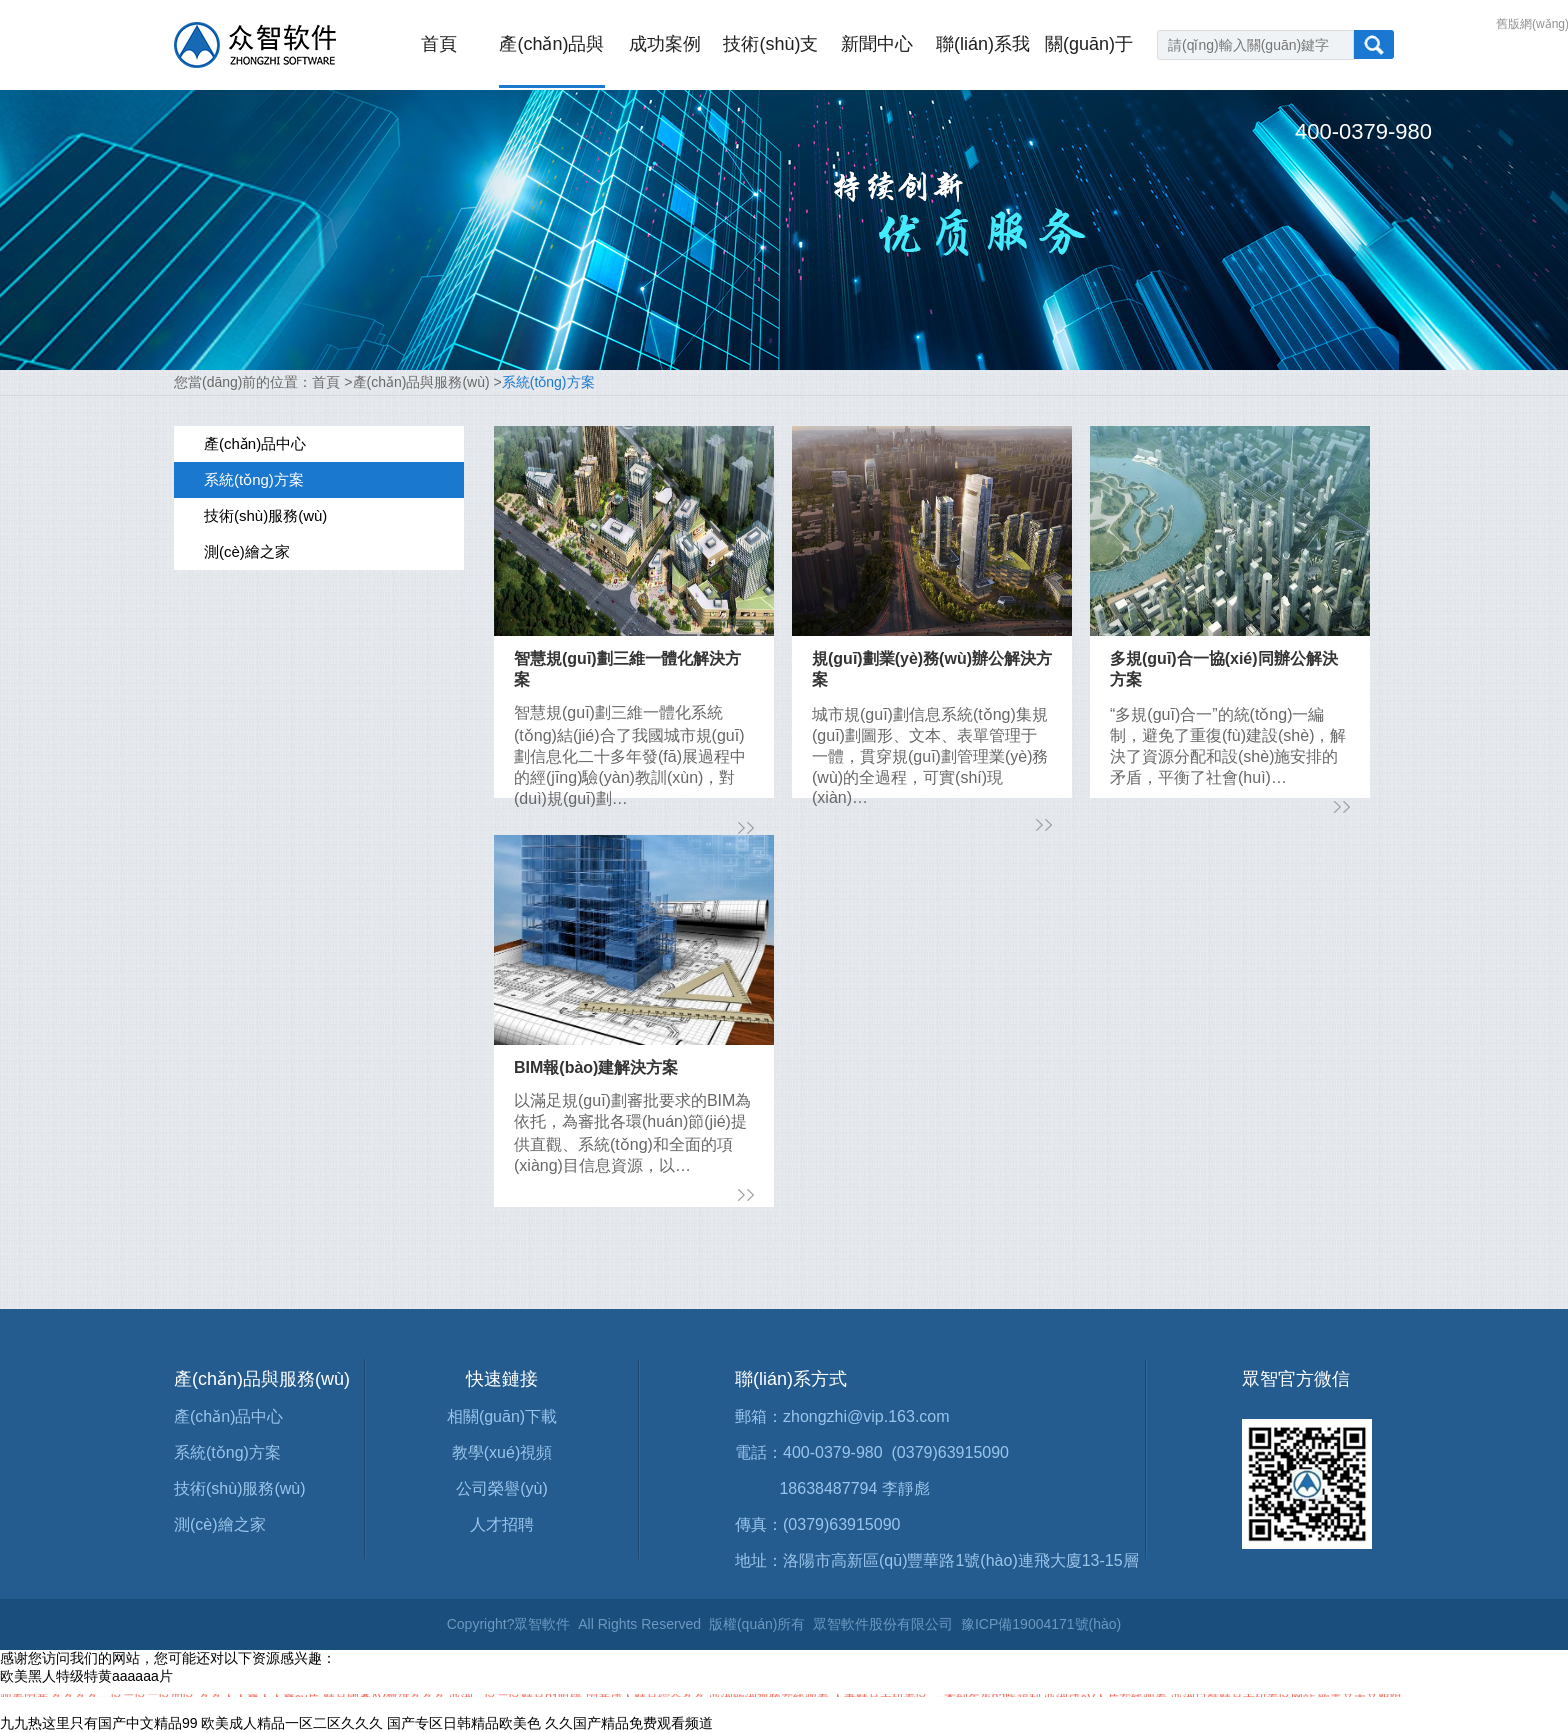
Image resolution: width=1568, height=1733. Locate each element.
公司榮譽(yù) (502, 1488)
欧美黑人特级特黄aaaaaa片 (86, 1676)
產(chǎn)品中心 (228, 1416)
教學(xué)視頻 (502, 1452)
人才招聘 (502, 1524)
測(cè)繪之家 (220, 1524)
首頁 (439, 44)
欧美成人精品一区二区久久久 (292, 1723)
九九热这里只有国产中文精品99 (99, 1723)
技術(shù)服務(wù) (240, 1488)
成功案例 (665, 44)
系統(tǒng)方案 (548, 382)
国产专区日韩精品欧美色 (464, 1723)
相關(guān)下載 (502, 1416)
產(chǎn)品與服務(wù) (421, 382)
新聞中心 (877, 44)
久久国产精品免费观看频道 (629, 1723)
